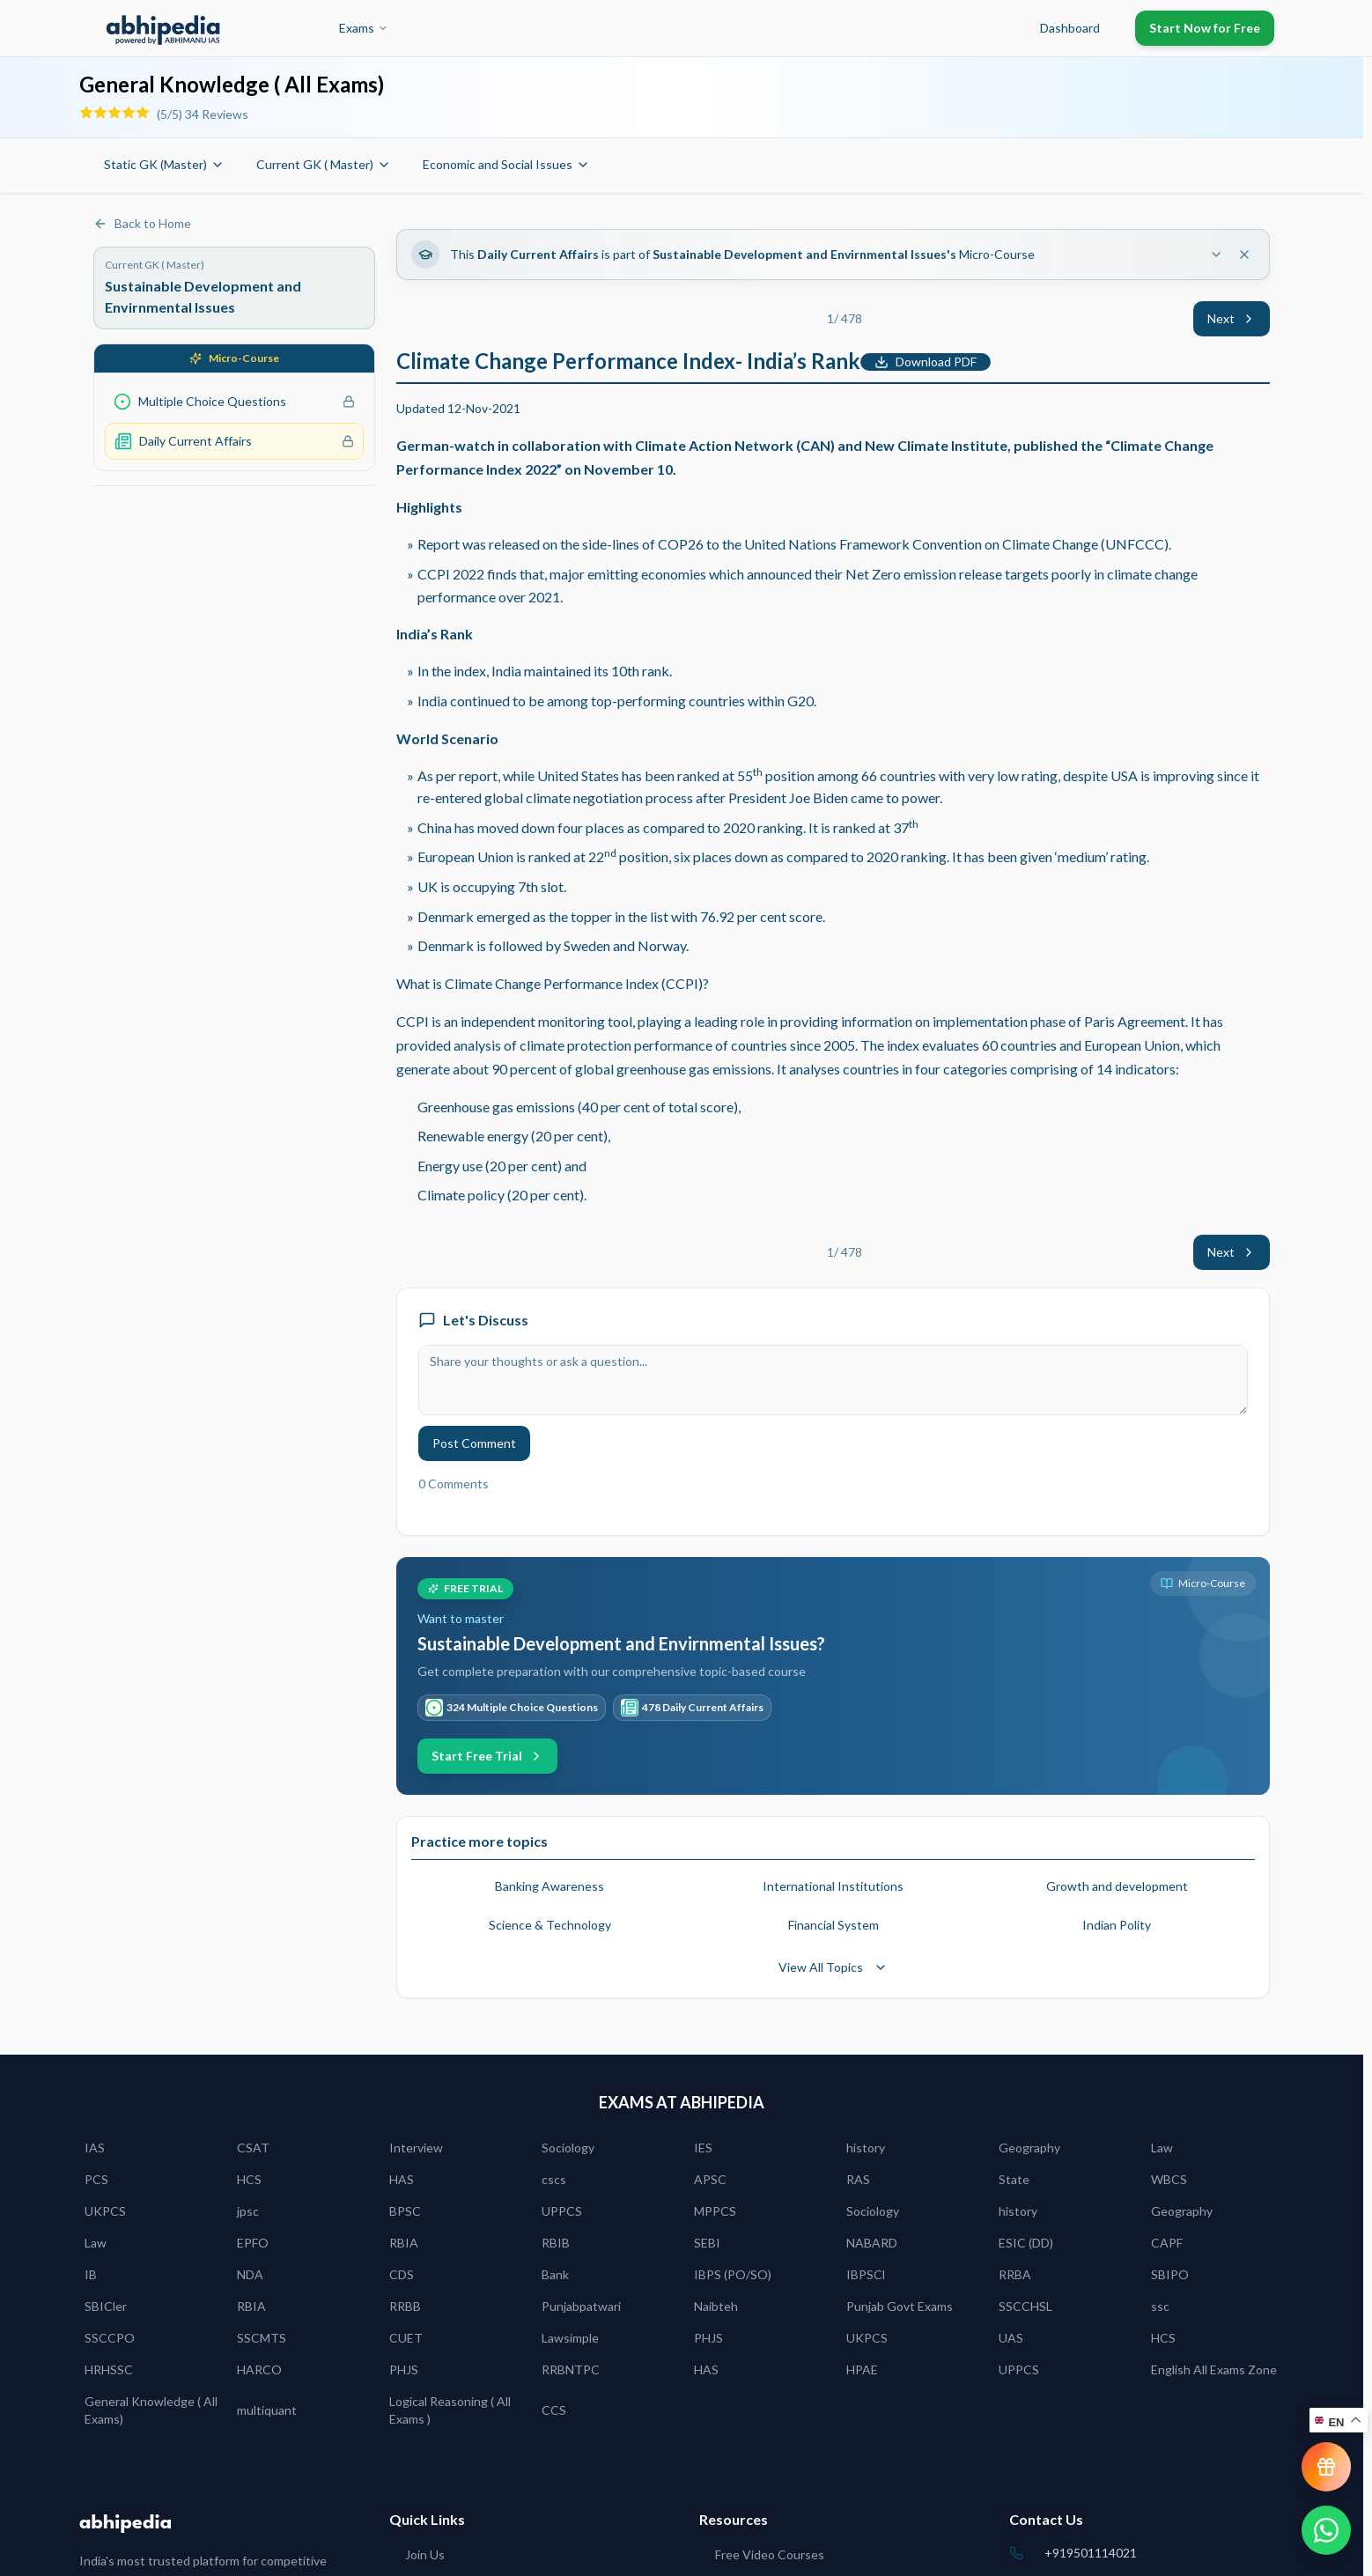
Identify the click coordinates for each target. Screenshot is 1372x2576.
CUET (406, 2337)
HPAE (862, 2369)
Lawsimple (570, 2337)
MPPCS (715, 2210)
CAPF (1167, 2242)
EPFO (253, 2242)
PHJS (708, 2337)
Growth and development (1117, 1885)
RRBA (1015, 2274)
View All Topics (833, 1967)
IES (703, 2147)
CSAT (253, 2147)
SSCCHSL (1025, 2306)
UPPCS (562, 2210)
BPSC (405, 2210)
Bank (555, 2274)
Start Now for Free (1204, 27)
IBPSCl (865, 2274)
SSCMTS (261, 2337)
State (1014, 2179)
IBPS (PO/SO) (732, 2274)
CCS (554, 2410)
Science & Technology (550, 1924)
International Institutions (833, 1885)
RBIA (403, 2242)
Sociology (568, 2147)
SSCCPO (110, 2337)
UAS (1011, 2337)
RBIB (556, 2242)
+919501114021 (1090, 2552)
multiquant (267, 2410)
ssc (1160, 2306)
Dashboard (1070, 27)
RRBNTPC (571, 2369)
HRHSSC (109, 2369)
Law (1162, 2147)
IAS (95, 2147)
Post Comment (474, 1443)
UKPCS (105, 2210)
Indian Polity (1116, 1924)
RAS (858, 2179)
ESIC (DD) (1026, 2242)
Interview (416, 2147)
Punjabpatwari (581, 2306)
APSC (710, 2179)
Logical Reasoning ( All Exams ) (450, 2410)
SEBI (707, 2242)
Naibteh (716, 2306)
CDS (401, 2274)
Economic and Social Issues (506, 164)
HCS (249, 2179)
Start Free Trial (487, 1755)
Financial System (833, 1924)
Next (1231, 318)
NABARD (871, 2242)
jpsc (248, 2210)
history (865, 2147)
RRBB (405, 2306)
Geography (1029, 2147)
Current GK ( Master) (323, 164)
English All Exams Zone (1214, 2369)
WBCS (1169, 2179)
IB (91, 2274)
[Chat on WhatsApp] (1326, 2530)
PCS (96, 2179)
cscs (554, 2179)
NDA (250, 2274)
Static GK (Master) (164, 164)
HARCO (259, 2369)
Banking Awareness (549, 1885)
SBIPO (1170, 2274)
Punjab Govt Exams (899, 2306)
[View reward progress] (1326, 2466)
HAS (401, 2179)
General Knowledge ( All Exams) (151, 2410)
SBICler (106, 2306)
